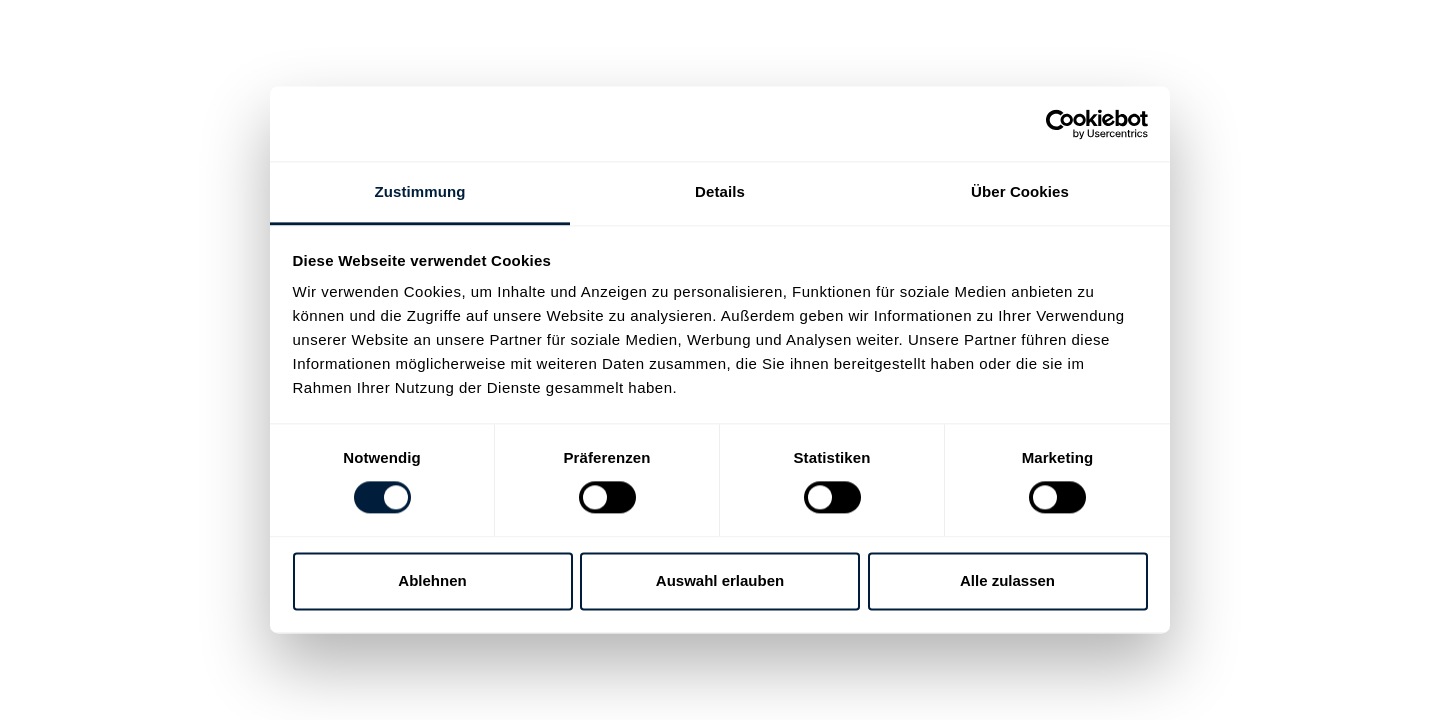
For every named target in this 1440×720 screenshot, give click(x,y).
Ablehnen (432, 580)
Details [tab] (720, 191)
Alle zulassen (1007, 580)
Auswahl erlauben (720, 580)
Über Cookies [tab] (1020, 191)
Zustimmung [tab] (420, 191)
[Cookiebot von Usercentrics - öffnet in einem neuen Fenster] (1060, 124)
